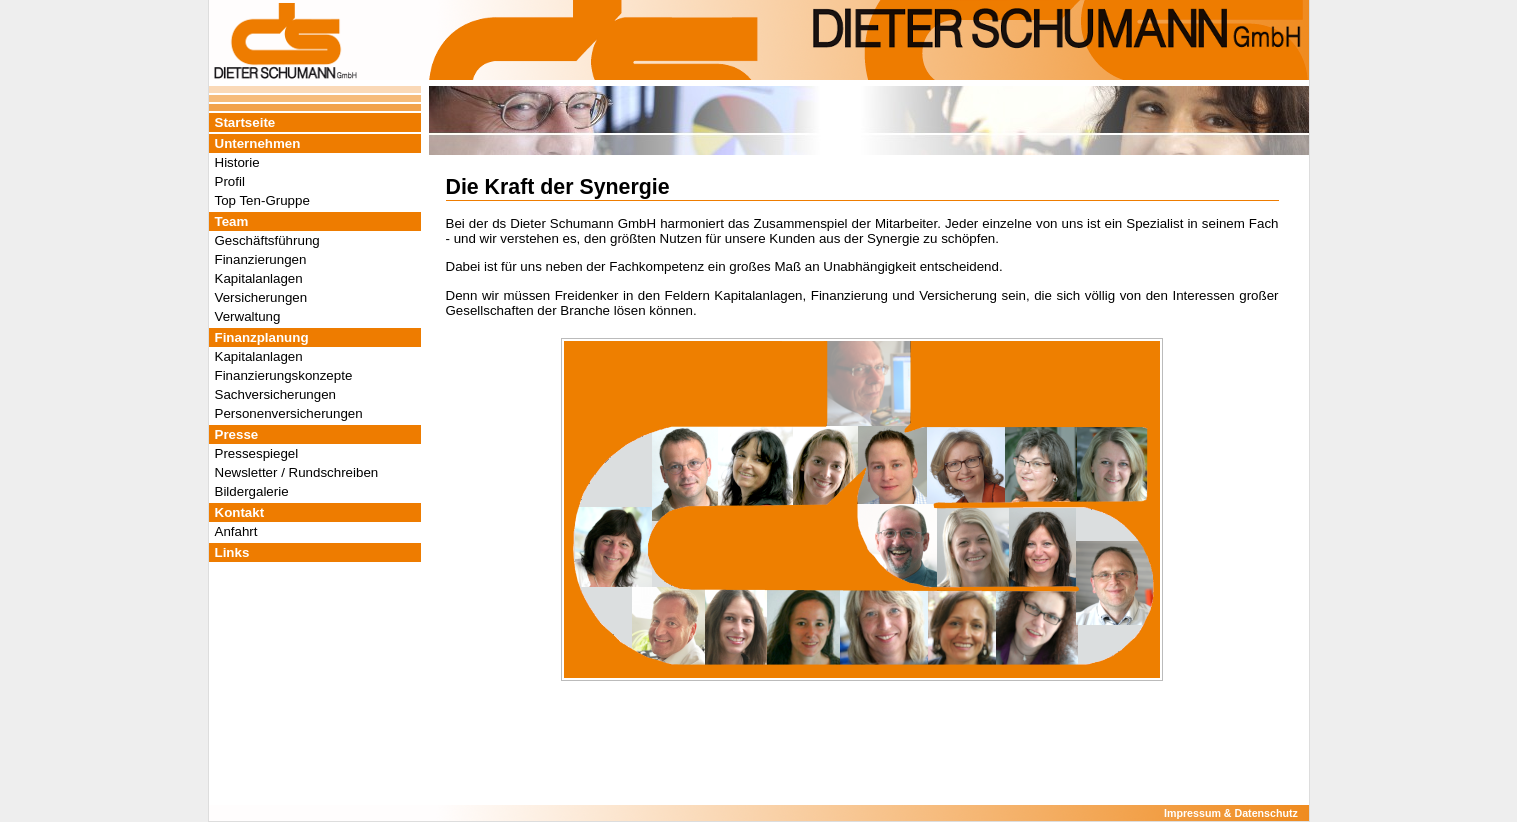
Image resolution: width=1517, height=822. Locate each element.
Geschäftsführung (267, 240)
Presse (237, 434)
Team (232, 221)
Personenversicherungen (289, 413)
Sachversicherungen (276, 394)
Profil (230, 181)
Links (232, 552)
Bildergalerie (252, 491)
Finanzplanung (262, 337)
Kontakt (240, 512)
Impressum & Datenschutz (1231, 813)
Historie (237, 162)
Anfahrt (236, 531)
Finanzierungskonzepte (284, 375)
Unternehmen (258, 143)
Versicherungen (261, 297)
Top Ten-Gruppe (262, 200)
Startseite (245, 122)
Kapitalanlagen (259, 278)
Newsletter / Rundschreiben (297, 472)
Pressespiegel (257, 453)
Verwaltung (248, 316)
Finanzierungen (261, 259)
